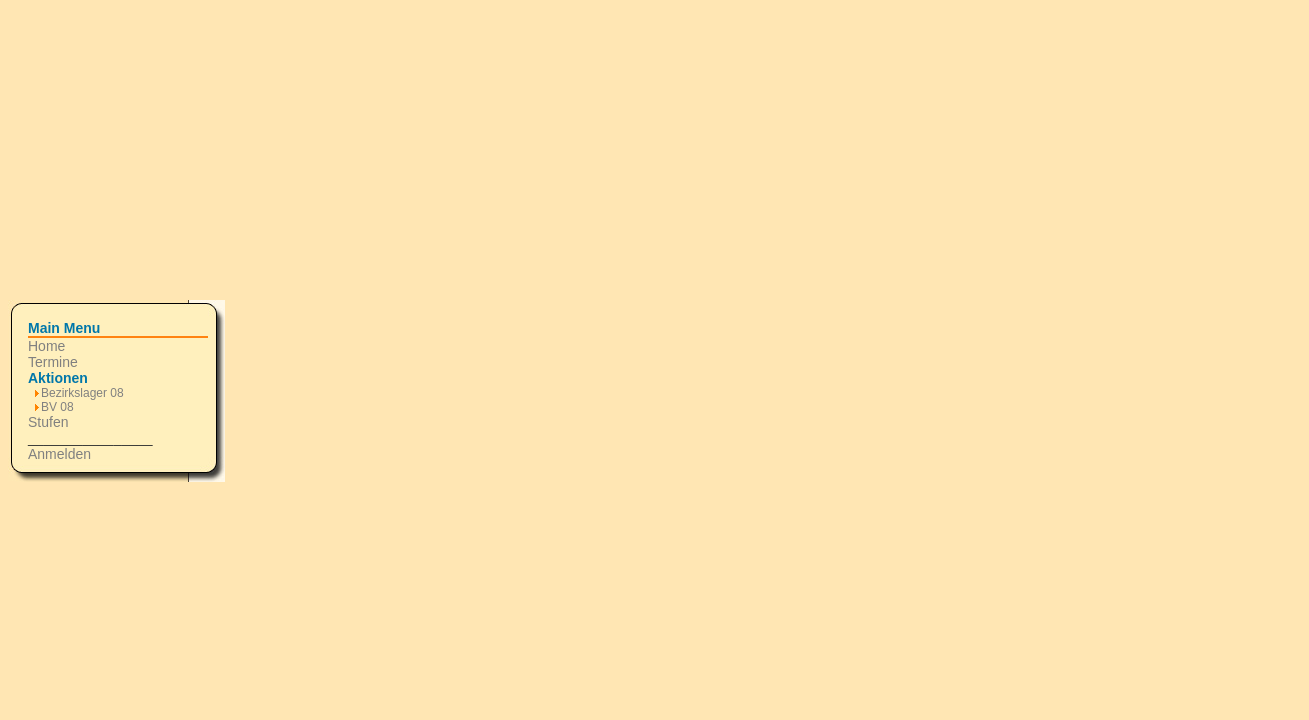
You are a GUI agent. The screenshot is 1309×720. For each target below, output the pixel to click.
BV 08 (57, 407)
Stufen (48, 422)
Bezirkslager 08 (82, 393)
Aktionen (58, 378)
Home (46, 346)
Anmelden (59, 454)
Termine (53, 362)
